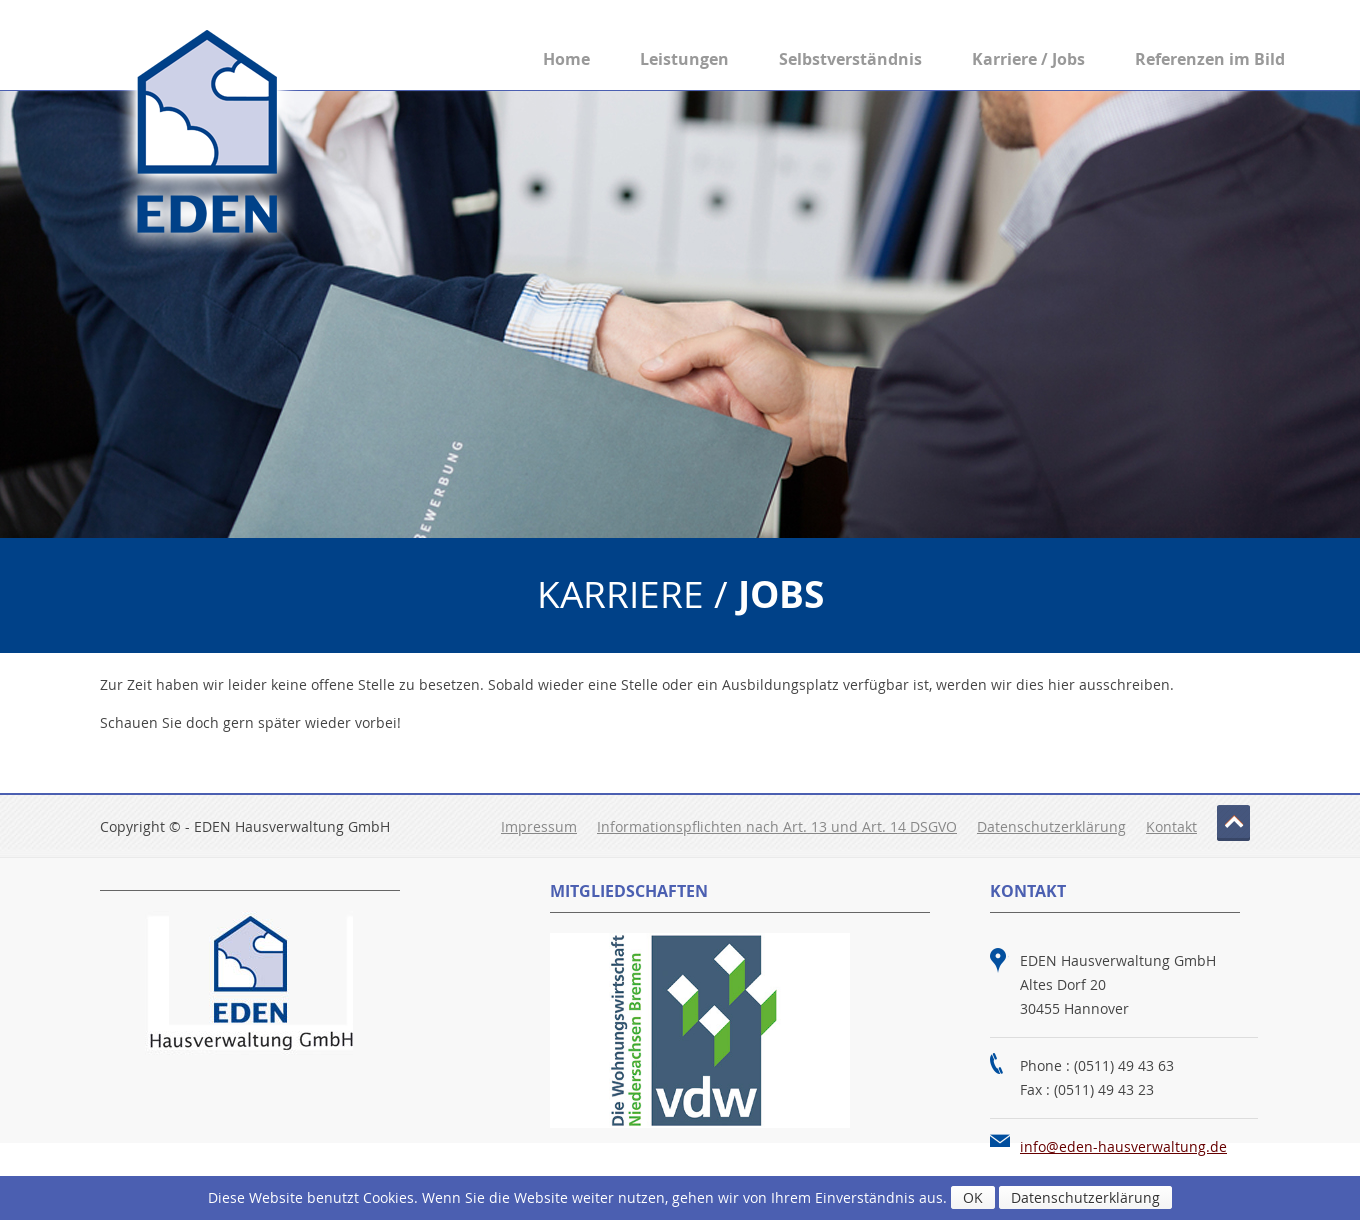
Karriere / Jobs (1028, 59)
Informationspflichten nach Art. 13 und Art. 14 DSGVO (777, 826)
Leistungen (684, 59)
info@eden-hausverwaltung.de (1123, 1146)
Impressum (539, 826)
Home (566, 59)
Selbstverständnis (850, 59)
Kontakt (1171, 826)
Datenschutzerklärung (1051, 826)
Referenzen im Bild (1210, 59)
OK (973, 1197)
